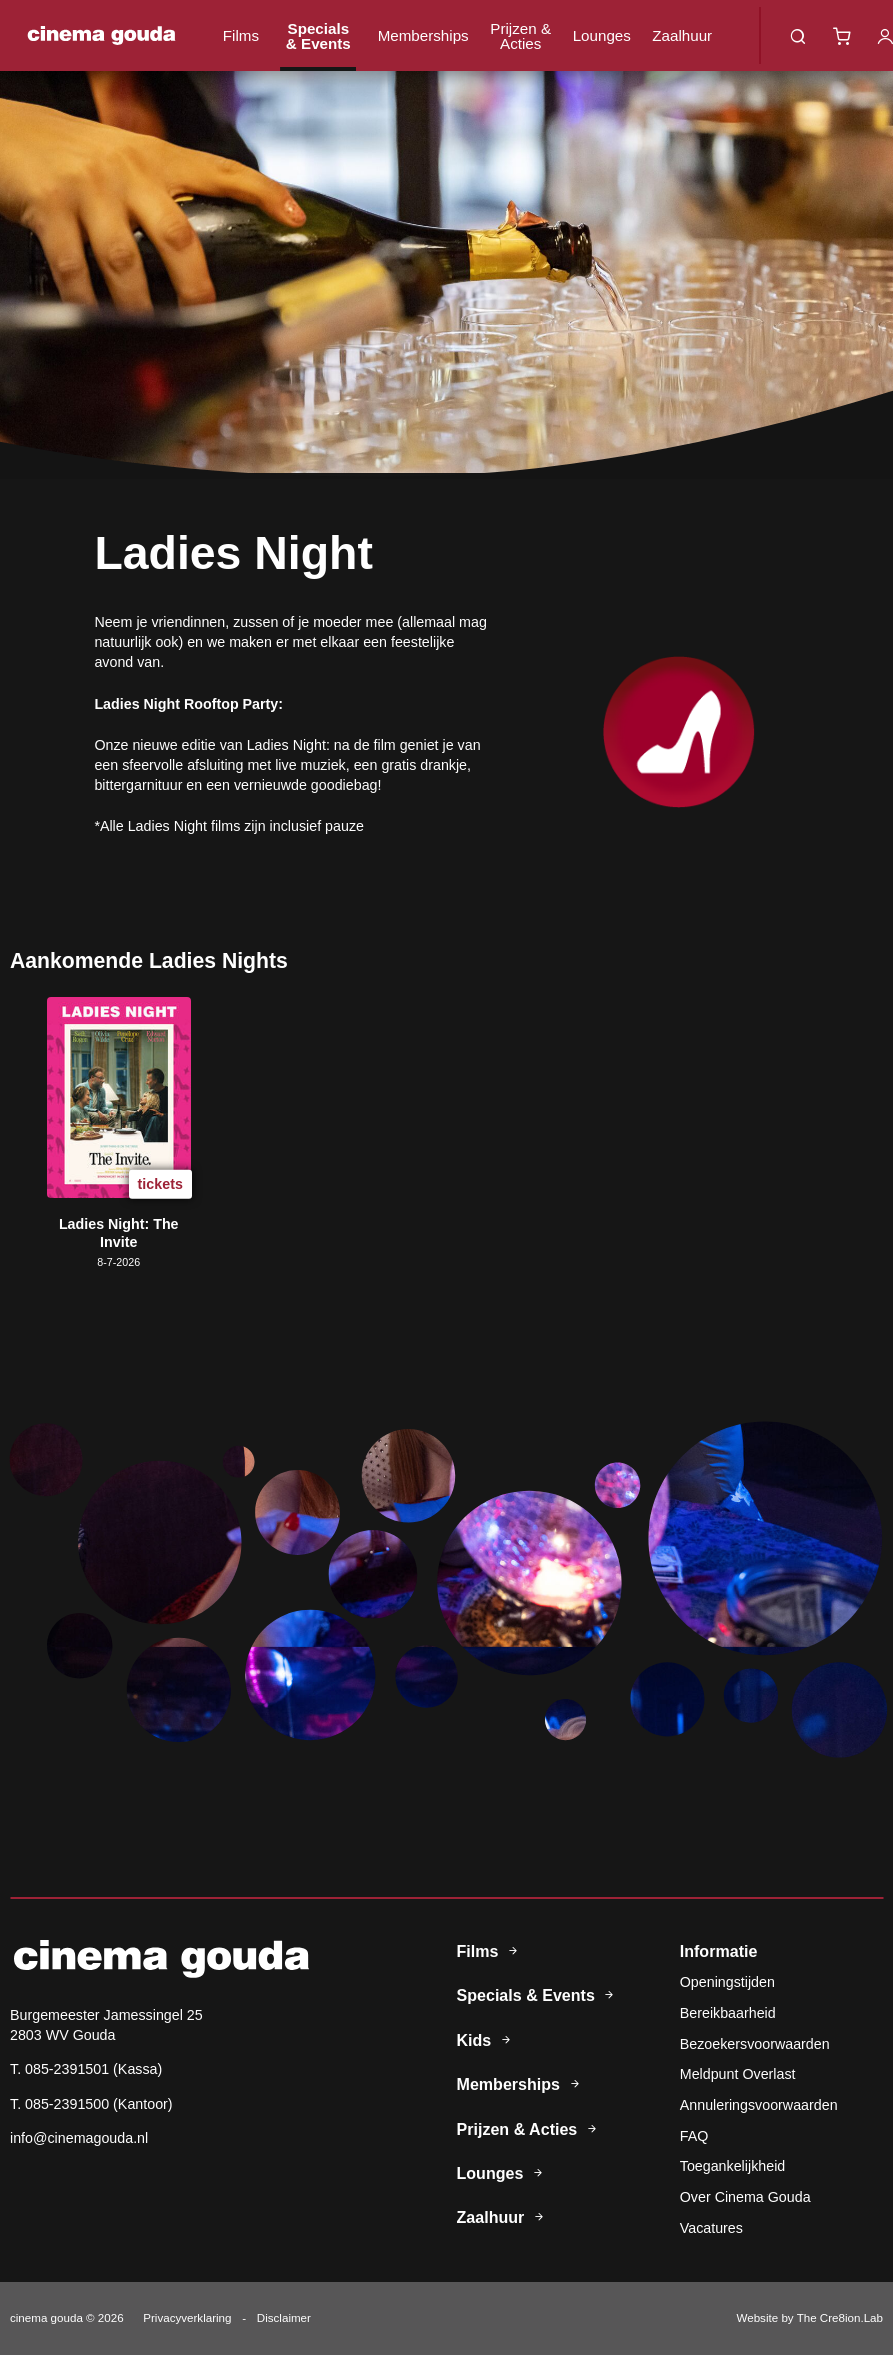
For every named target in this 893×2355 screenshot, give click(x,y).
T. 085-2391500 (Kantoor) (91, 2104)
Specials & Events (318, 36)
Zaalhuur (682, 35)
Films (241, 35)
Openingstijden (727, 1982)
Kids (486, 2040)
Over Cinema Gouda (745, 2197)
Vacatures (711, 2228)
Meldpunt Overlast (738, 2074)
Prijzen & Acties (520, 36)
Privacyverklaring (187, 2317)
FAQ (694, 2136)
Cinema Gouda (102, 35)
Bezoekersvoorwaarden (755, 2044)
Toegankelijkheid (732, 2166)
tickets (160, 1183)
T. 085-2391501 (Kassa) (86, 2069)
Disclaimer (284, 2317)
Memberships (423, 35)
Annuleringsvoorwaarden (759, 2105)
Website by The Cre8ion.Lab (809, 2317)
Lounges (602, 35)
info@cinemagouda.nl (79, 2138)
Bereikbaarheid (728, 2013)
